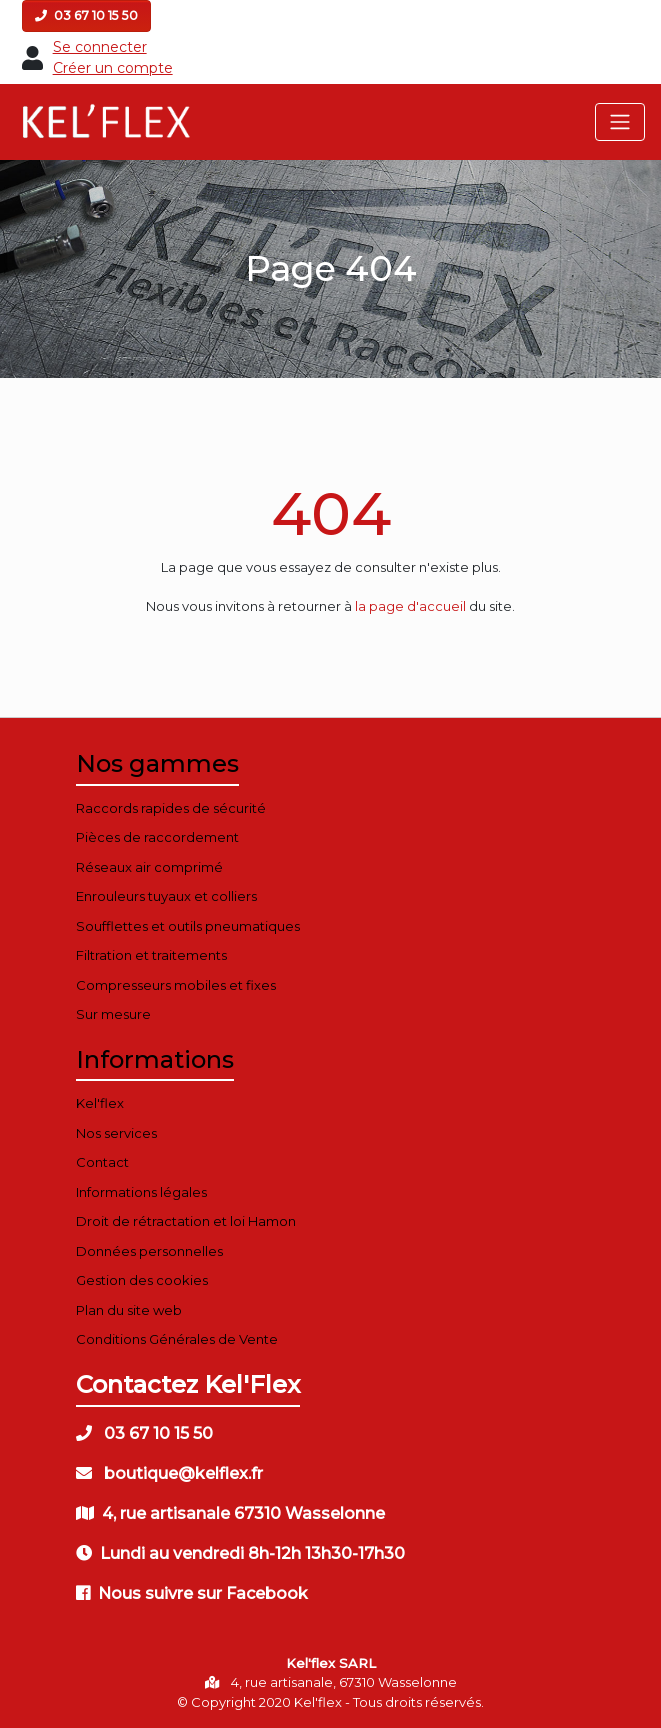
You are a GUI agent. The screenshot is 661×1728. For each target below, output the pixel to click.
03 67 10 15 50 (86, 15)
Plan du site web (129, 1310)
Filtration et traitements (151, 955)
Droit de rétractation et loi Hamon (186, 1221)
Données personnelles (149, 1251)
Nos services (116, 1133)
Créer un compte (113, 68)
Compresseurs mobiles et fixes (176, 985)
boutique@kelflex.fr (169, 1473)
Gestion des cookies (142, 1280)
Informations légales (141, 1192)
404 (331, 513)
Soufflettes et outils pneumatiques (188, 926)
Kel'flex (100, 1103)
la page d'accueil (410, 606)
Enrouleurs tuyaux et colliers (166, 896)
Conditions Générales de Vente (177, 1339)
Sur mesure (113, 1014)
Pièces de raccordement (157, 837)
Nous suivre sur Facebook (192, 1593)
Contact (102, 1162)
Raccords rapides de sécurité (171, 808)
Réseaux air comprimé (149, 867)
